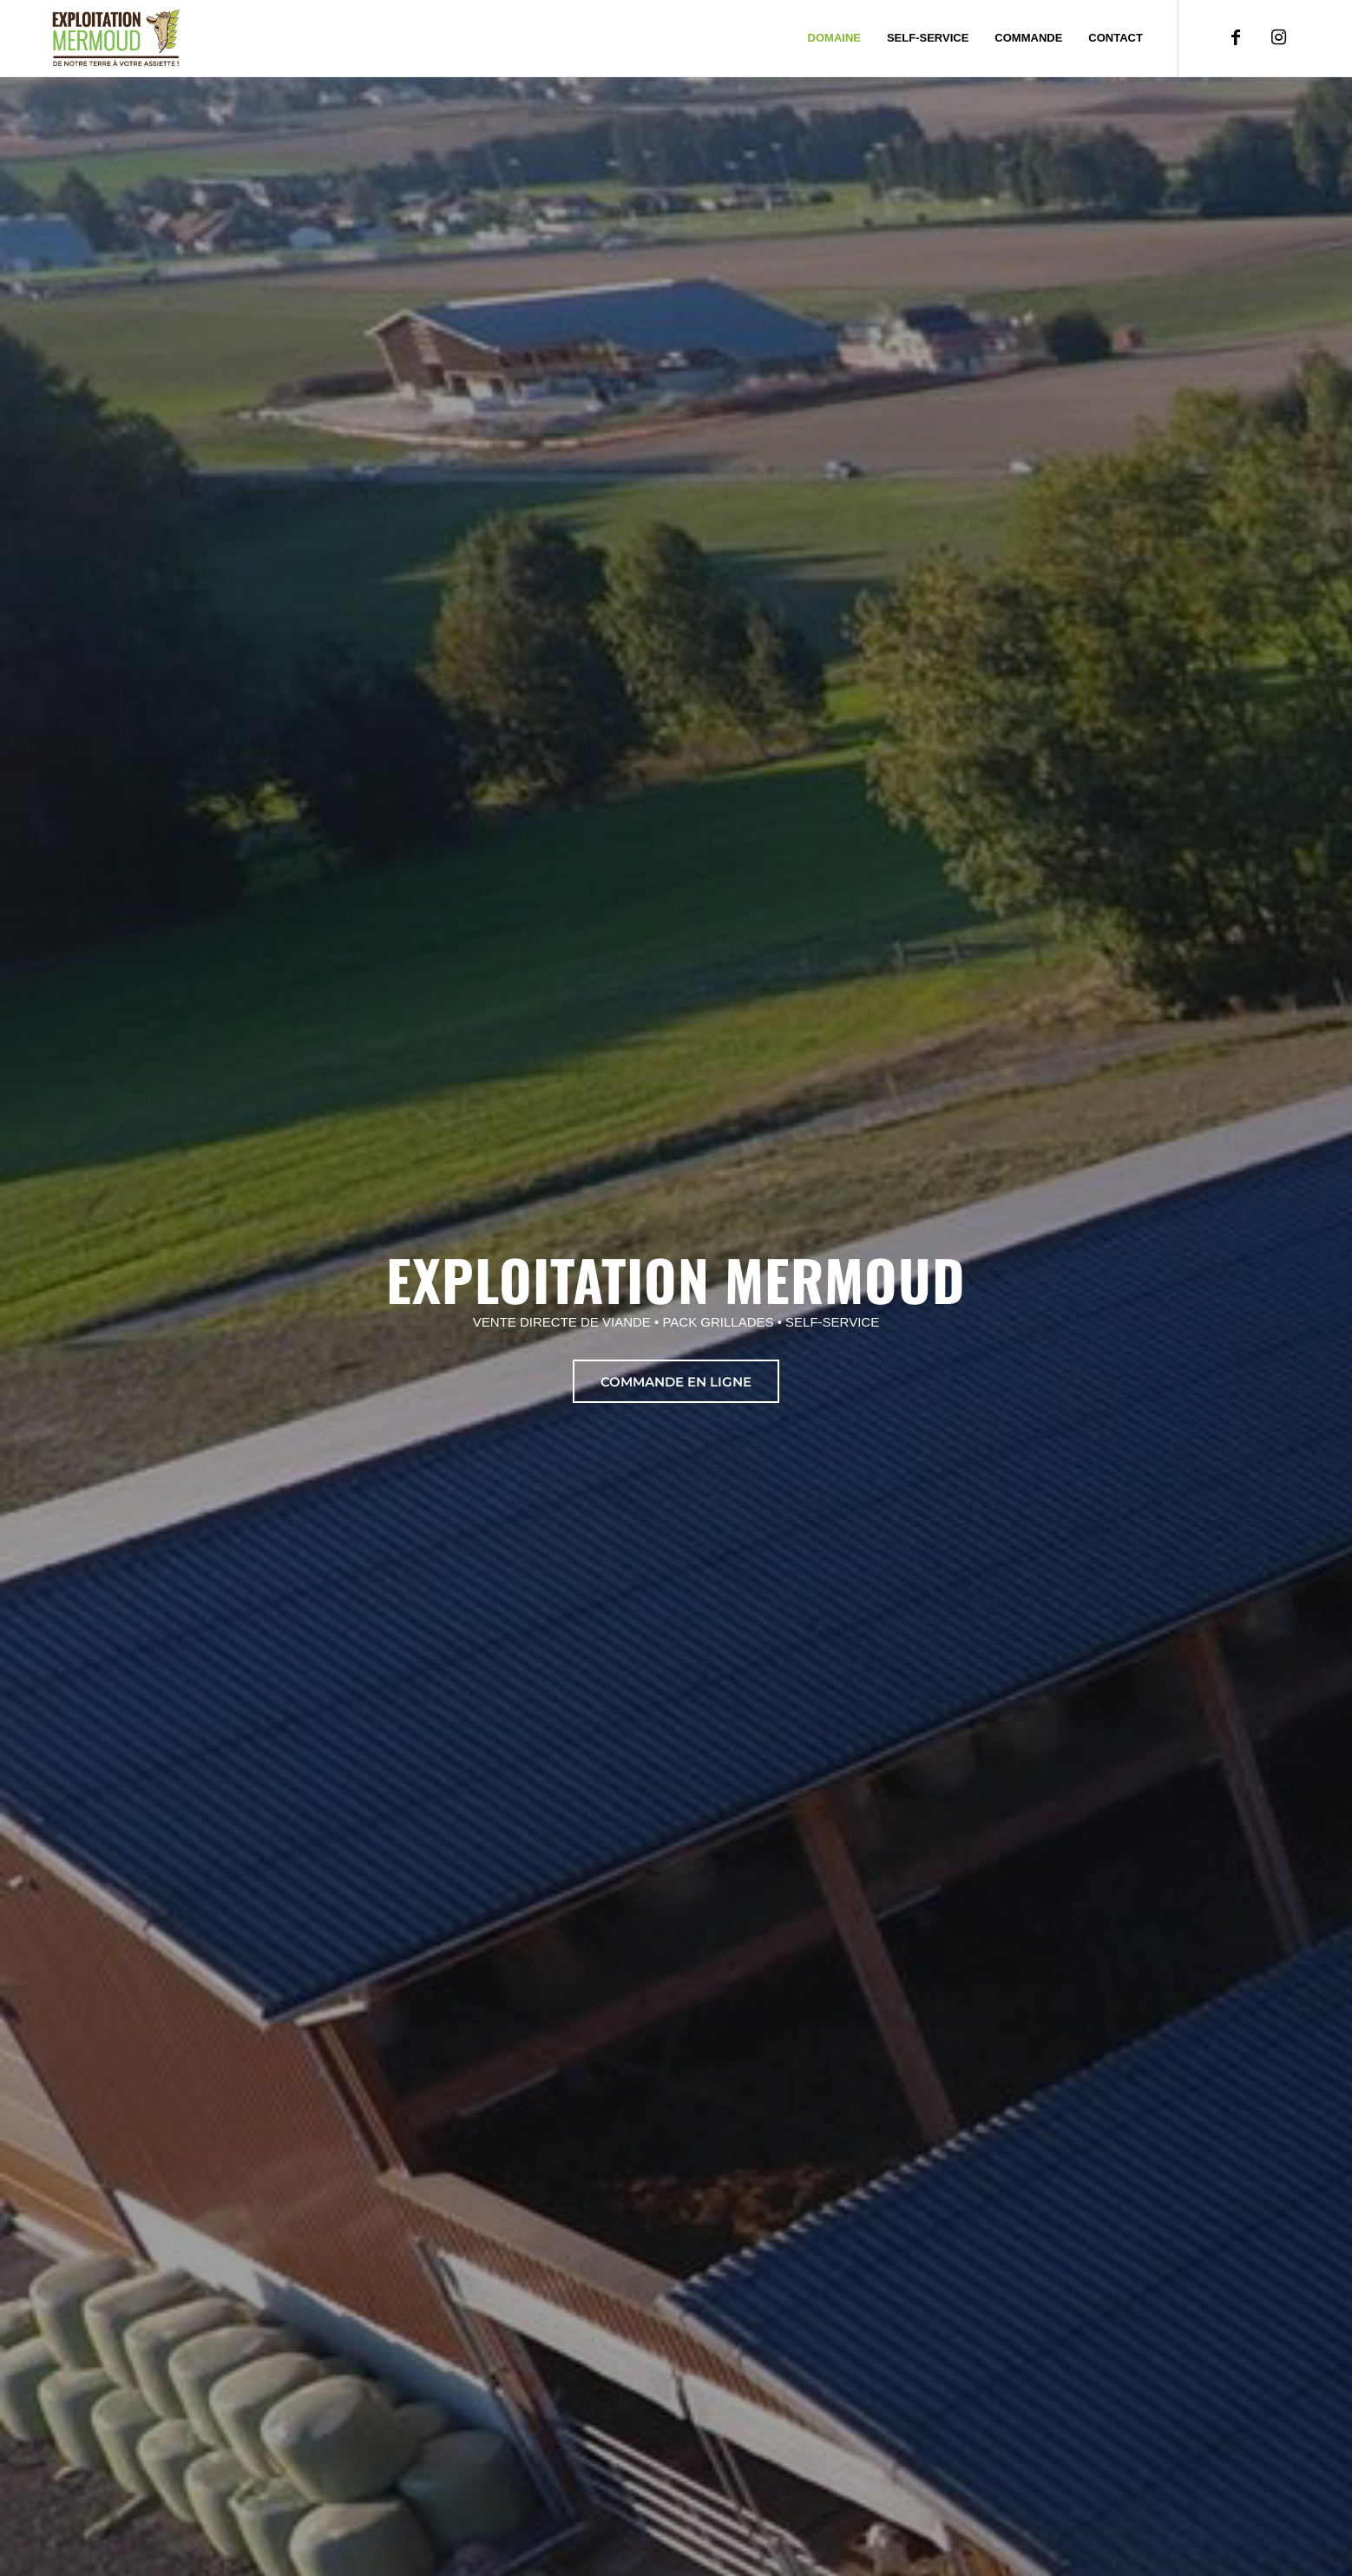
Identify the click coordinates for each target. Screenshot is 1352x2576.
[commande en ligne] (676, 1381)
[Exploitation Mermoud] (116, 38)
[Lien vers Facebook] (1235, 37)
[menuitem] (834, 38)
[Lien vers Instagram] (1279, 37)
